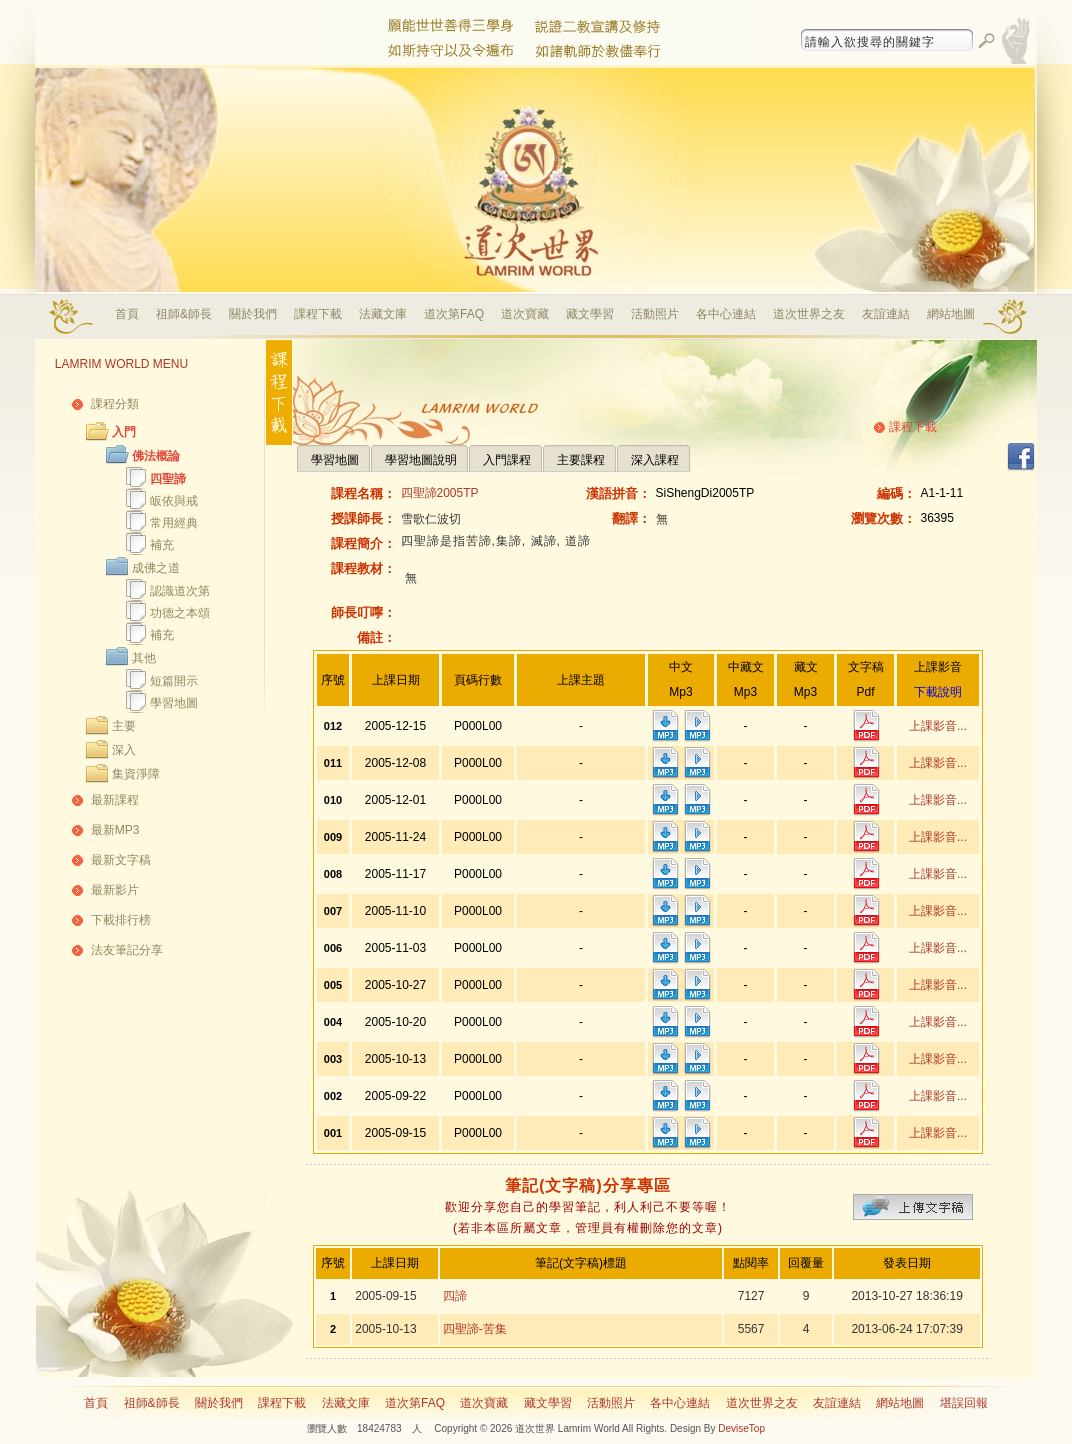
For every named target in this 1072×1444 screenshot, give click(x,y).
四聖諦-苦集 (475, 1329)
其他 (144, 658)
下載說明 (938, 692)
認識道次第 (180, 591)
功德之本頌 (180, 613)
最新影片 (115, 890)
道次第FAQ (454, 314)
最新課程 (115, 800)
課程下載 (318, 314)
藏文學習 (590, 314)
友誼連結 (886, 314)
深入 (124, 750)
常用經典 (174, 523)
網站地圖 (951, 314)
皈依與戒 (174, 501)
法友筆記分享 (127, 950)
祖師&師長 (184, 314)
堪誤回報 (964, 1403)
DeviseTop (741, 1428)
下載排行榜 (121, 920)
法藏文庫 (383, 314)
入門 (124, 432)
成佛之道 (156, 568)
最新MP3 (115, 830)
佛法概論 (156, 456)
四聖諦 (168, 479)
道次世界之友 (809, 314)
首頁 (127, 314)
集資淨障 (136, 774)
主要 (124, 726)
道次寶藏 (525, 314)
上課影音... (938, 726)
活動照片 (655, 314)
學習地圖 (174, 703)
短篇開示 (174, 681)
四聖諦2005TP (440, 493)
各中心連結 (726, 314)
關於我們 (253, 314)
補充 (162, 545)
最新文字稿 (121, 860)
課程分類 (115, 404)
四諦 (455, 1296)
